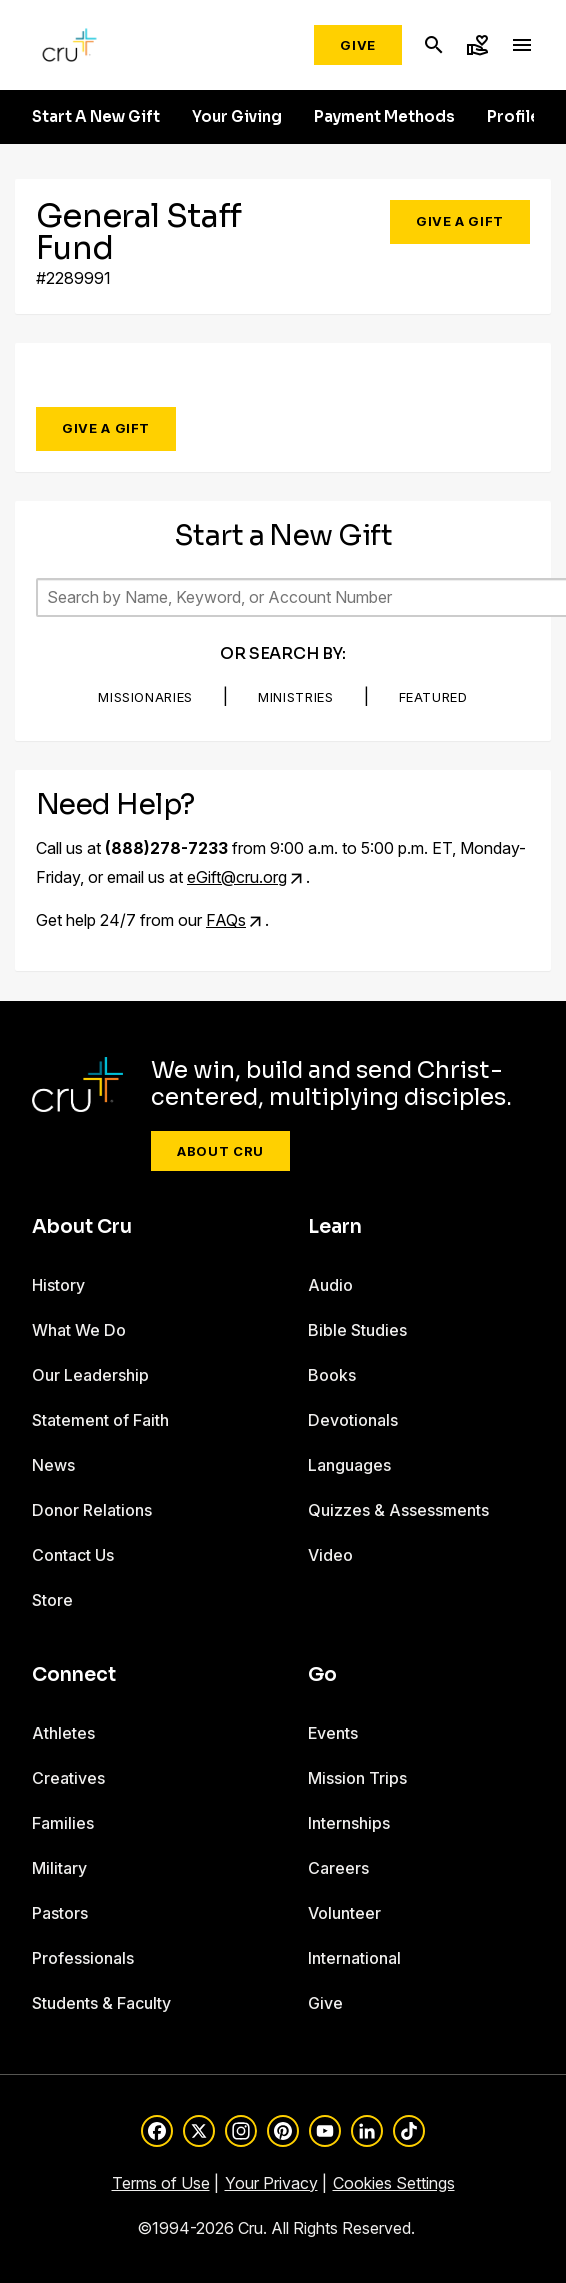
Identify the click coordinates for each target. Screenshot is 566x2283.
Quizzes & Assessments (398, 1510)
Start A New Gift (96, 117)
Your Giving (237, 117)
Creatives (68, 1778)
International (354, 1958)
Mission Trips (357, 1778)
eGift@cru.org (237, 877)
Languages (349, 1465)
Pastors (60, 1913)
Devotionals (353, 1420)
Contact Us (73, 1555)
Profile (513, 117)
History (58, 1285)
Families (63, 1823)
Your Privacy (271, 2183)
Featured (433, 697)
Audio (330, 1285)
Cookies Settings (394, 2183)
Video (330, 1555)
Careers (338, 1868)
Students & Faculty (101, 2003)
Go (322, 1675)
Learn (335, 1227)
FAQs (226, 920)
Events (333, 1733)
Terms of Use (161, 2183)
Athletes (63, 1733)
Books (332, 1375)
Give (358, 45)
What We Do (79, 1330)
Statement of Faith (100, 1420)
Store (52, 1600)
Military (59, 1868)
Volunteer (344, 1913)
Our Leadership (90, 1375)
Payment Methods (384, 117)
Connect (74, 1675)
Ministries (296, 697)
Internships (349, 1823)
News (53, 1465)
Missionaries (145, 697)
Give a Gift (460, 221)
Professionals (83, 1958)
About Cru (220, 1151)
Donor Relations (92, 1510)
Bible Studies (357, 1330)
